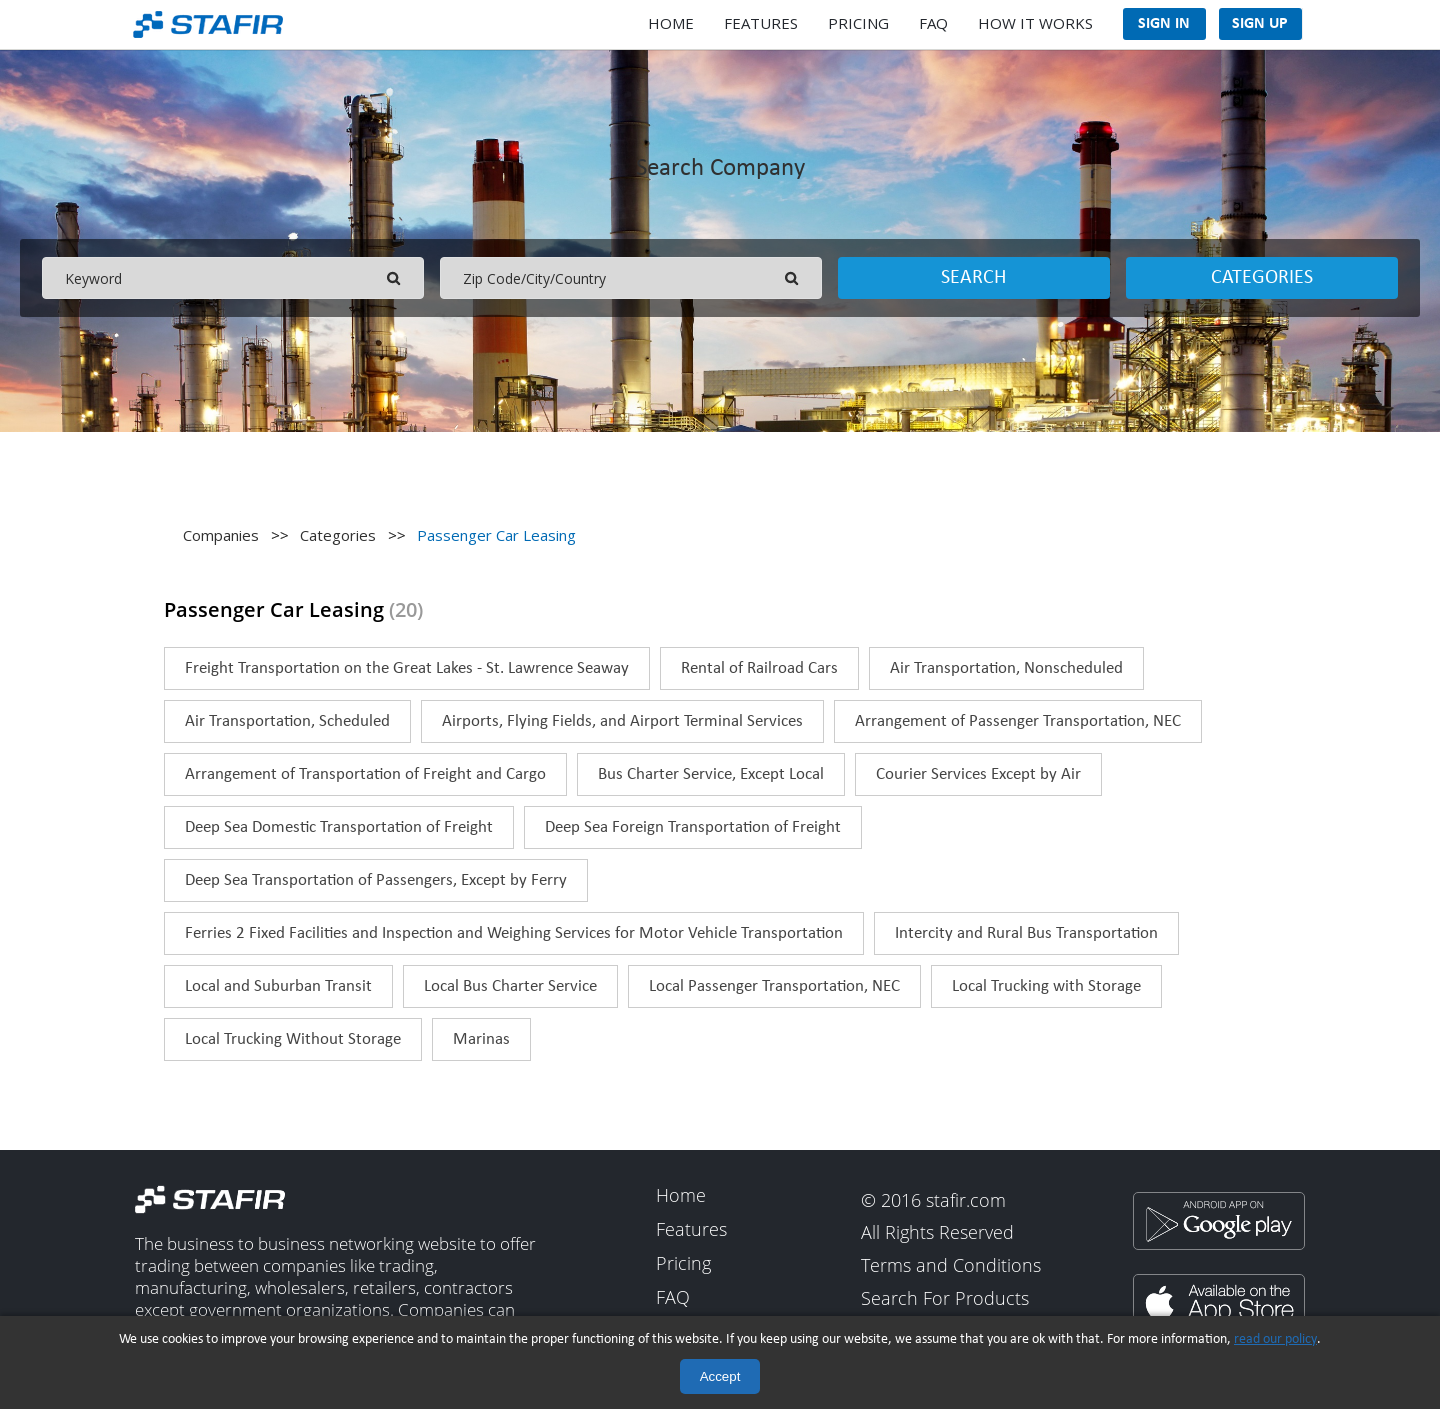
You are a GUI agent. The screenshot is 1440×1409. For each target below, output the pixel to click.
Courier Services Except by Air (978, 774)
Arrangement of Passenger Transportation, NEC (1018, 721)
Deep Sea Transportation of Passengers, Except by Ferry (376, 880)
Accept (720, 1376)
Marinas (481, 1039)
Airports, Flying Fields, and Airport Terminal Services (622, 721)
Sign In (1164, 24)
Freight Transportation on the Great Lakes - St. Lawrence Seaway (407, 668)
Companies (221, 535)
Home (671, 23)
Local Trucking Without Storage (293, 1039)
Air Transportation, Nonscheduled (1006, 668)
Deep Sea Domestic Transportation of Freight (339, 827)
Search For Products (945, 1299)
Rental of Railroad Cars (759, 668)
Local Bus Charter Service (510, 986)
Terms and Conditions (951, 1266)
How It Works (1035, 23)
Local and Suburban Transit (278, 986)
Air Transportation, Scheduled (287, 721)
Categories (1262, 278)
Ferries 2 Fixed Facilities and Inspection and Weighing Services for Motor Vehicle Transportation (514, 933)
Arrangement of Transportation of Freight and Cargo (365, 774)
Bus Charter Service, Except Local (711, 774)
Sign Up (1260, 24)
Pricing (858, 23)
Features (761, 23)
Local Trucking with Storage (1046, 986)
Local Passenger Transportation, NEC (774, 986)
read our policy (1275, 1339)
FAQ (933, 23)
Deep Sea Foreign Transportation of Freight (693, 827)
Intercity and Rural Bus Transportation (1026, 933)
